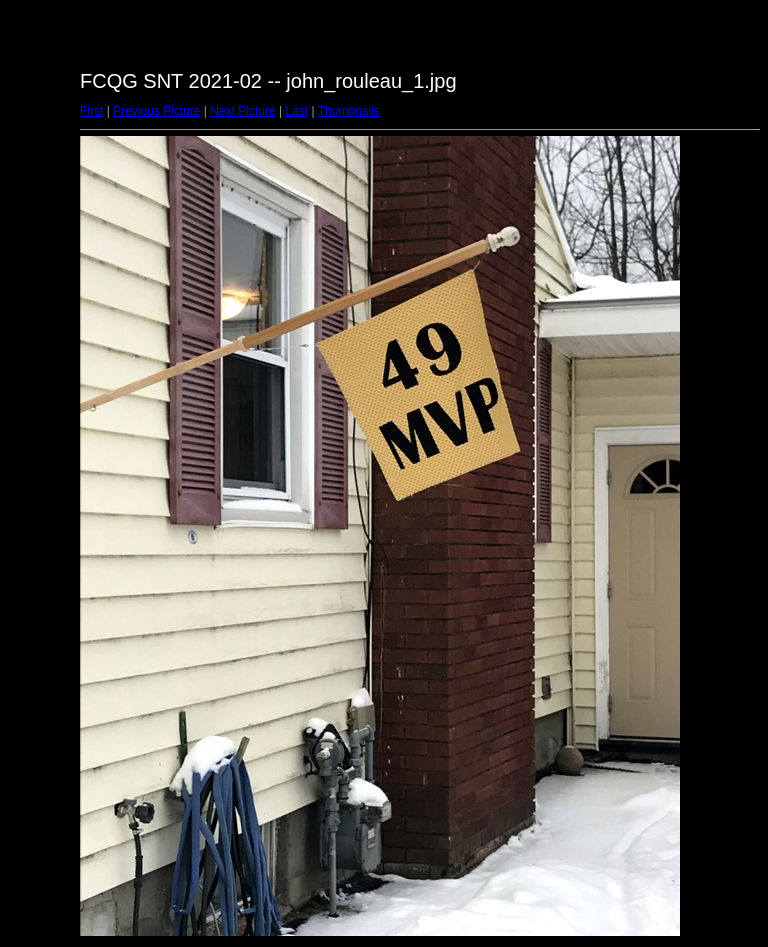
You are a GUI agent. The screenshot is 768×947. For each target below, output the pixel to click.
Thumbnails (349, 111)
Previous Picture (156, 111)
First (91, 111)
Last (296, 111)
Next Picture (242, 111)
